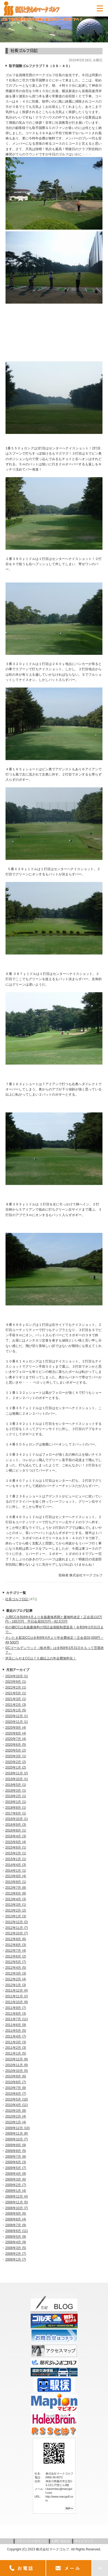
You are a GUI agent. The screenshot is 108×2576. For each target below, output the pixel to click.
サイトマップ (84, 2541)
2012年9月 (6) (15, 1939)
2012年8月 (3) (15, 1945)
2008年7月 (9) (15, 2225)
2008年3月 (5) (15, 2248)
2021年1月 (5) (15, 1710)
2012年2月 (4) (15, 1979)
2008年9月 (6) (15, 2213)
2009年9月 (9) (15, 2145)
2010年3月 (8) (15, 2111)
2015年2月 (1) (15, 1853)
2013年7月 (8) (15, 1888)
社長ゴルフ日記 (16, 1599)
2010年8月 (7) (15, 2082)
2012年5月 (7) (15, 1962)
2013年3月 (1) (15, 1905)
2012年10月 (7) (16, 1933)
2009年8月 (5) (15, 2151)
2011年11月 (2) (16, 1996)
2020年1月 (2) (15, 1767)
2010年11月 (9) (16, 2065)
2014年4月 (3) (15, 1865)
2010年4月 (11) (16, 2105)
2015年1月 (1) (15, 1859)
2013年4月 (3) (15, 1899)
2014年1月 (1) (15, 1871)
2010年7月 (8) (15, 2088)
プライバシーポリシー (31, 2541)
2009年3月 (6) (15, 2179)
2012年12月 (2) (16, 1922)
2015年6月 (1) (15, 1847)
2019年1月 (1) (15, 1802)
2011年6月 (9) (15, 2025)
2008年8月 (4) (15, 2219)
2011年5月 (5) (15, 2031)
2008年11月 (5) (16, 2202)
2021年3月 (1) (15, 1699)
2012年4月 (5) (15, 1968)
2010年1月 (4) (15, 2122)
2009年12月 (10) (17, 2128)
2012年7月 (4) (15, 1951)
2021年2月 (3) (15, 1705)
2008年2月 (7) (15, 2254)
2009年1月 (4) (15, 2191)
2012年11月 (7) (16, 1928)
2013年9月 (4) (15, 1876)
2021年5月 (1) (15, 1693)
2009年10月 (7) (16, 2139)
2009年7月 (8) (15, 2157)
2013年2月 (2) (15, 1910)
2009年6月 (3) (15, 2162)
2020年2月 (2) (15, 1762)
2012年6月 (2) (15, 1956)
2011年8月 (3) (15, 2014)
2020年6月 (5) (15, 1745)
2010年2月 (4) (15, 2116)
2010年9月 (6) (15, 2076)
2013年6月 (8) (15, 1893)
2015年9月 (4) (15, 1842)
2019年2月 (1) (15, 1796)
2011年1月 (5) (15, 2053)
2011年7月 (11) (16, 2019)
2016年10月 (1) (16, 1819)
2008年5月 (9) (15, 2237)
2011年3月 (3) (15, 2042)
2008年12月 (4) (16, 2196)
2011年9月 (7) (15, 2008)
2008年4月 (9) (15, 2242)
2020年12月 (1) (16, 1716)
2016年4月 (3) (15, 1836)
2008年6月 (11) (16, 2231)
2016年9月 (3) (15, 1825)
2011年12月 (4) (16, 1990)
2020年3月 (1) (15, 1756)
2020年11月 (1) (16, 1722)
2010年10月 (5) (16, 2071)
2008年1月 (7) (15, 2259)
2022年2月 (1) (15, 1687)
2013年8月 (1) (15, 1882)
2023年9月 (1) (15, 1682)
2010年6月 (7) (15, 2094)
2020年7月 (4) (15, 1739)
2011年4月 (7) (15, 2036)
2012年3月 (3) (15, 1973)
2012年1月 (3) (15, 1985)
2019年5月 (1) (15, 1785)
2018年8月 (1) (15, 1808)
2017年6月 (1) (15, 1813)
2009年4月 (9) (15, 2174)
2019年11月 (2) (16, 1773)
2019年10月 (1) (16, 1779)
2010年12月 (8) (16, 2059)
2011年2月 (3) (15, 2048)
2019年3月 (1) (15, 1791)
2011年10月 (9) (16, 2002)
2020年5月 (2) (15, 1750)
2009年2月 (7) (15, 2185)
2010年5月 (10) (16, 2099)
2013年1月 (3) (15, 1916)
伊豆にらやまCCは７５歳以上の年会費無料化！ (40, 1658)
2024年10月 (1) (16, 1676)
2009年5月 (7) (15, 2168)
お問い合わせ (61, 2541)
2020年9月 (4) (15, 1728)
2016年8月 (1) (15, 1830)
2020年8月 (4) (15, 1733)
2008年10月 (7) (16, 2208)
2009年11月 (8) (16, 2133)
